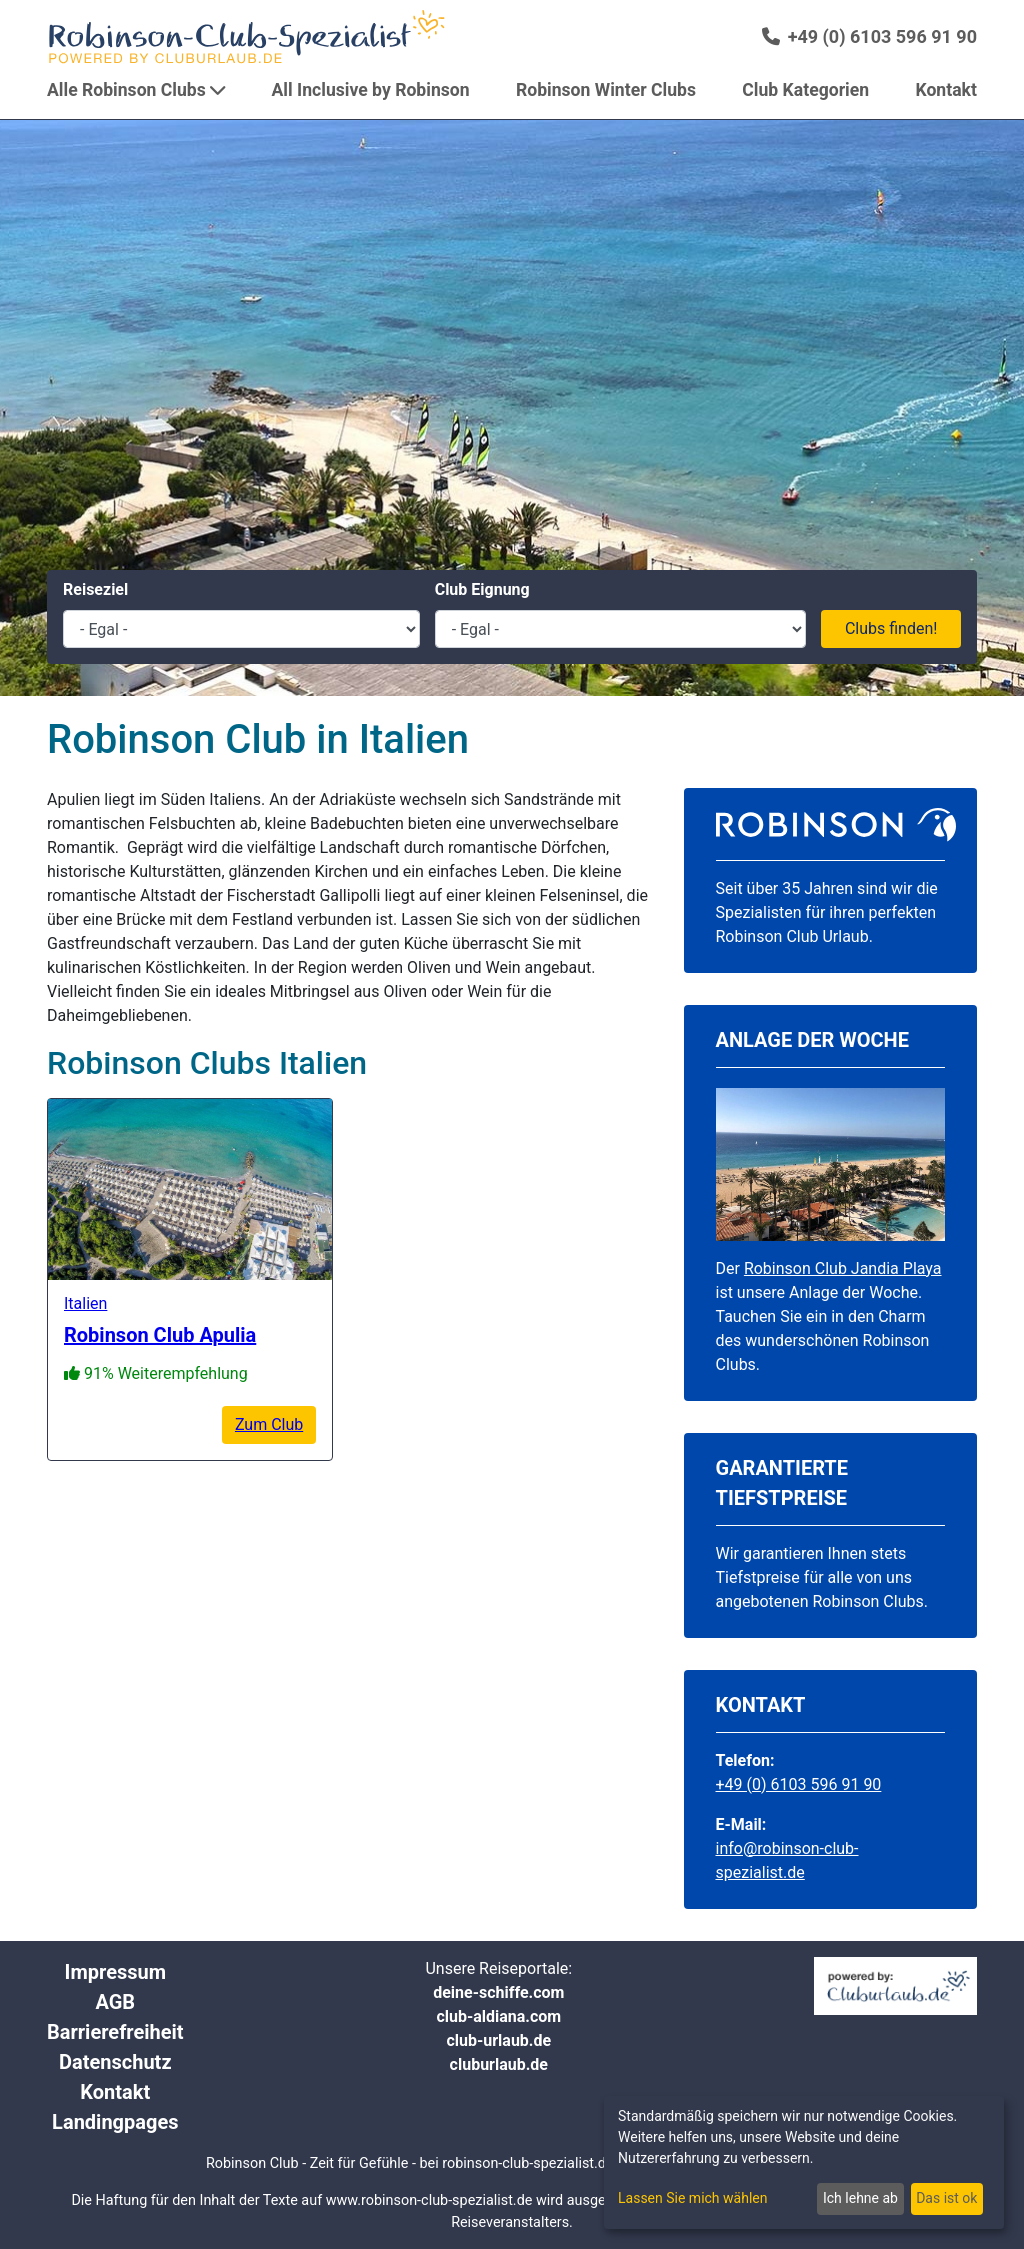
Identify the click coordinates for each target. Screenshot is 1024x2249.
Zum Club (269, 1424)
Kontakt (115, 2092)
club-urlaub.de (498, 2040)
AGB (115, 2002)
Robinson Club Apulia (160, 1335)
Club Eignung (482, 589)
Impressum (115, 1972)
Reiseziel (95, 589)
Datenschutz (115, 2062)
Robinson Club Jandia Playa (843, 1268)
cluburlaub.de (499, 2064)
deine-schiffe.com (498, 1992)
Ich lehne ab (860, 2198)
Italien (85, 1303)
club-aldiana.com (498, 2016)
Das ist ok (946, 2198)
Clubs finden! (891, 628)
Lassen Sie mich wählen (692, 2198)
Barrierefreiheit (115, 2032)
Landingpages (115, 2122)
